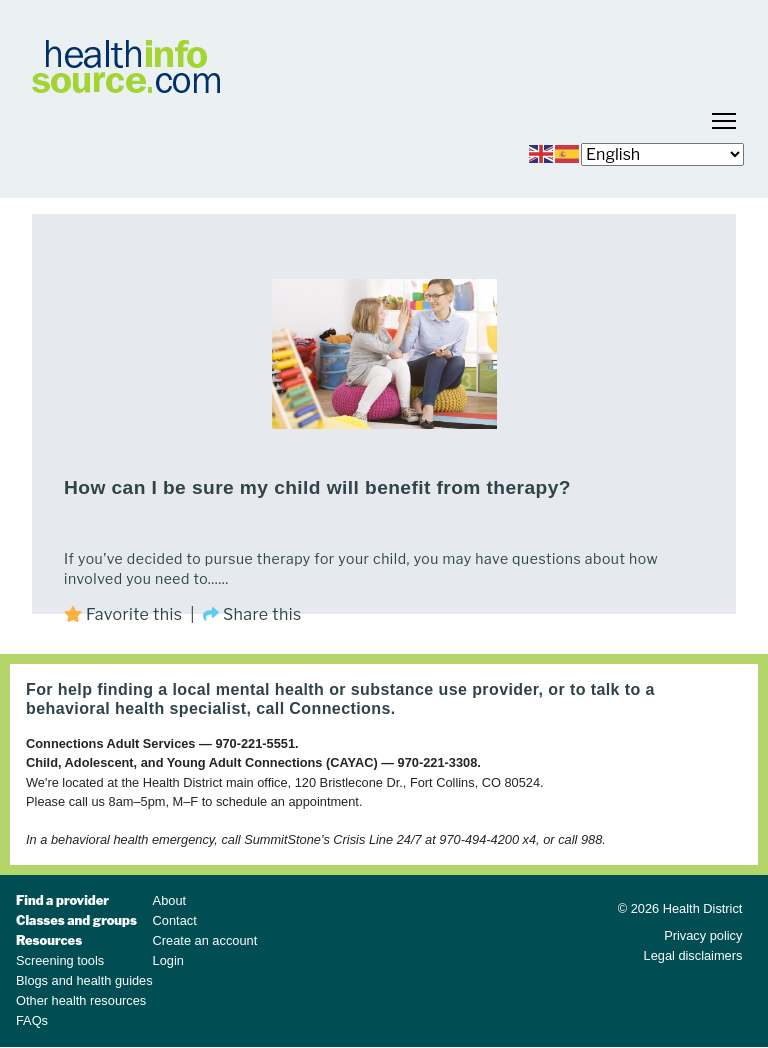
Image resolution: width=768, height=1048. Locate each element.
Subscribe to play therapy (40, 630)
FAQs (32, 1020)
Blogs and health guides (84, 980)
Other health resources (81, 1000)
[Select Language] (662, 154)
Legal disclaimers (693, 955)
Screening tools (60, 960)
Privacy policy (703, 935)
